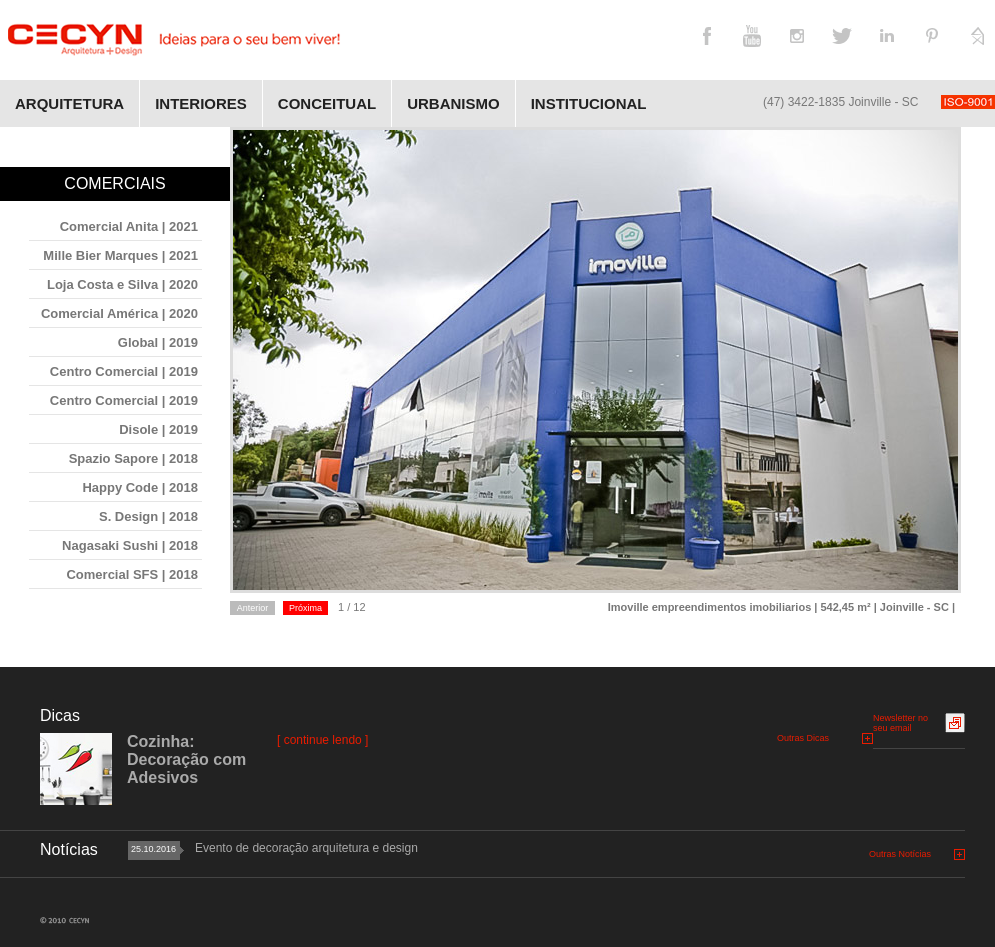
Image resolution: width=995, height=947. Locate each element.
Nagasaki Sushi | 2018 (130, 545)
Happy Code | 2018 (140, 487)
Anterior (253, 608)
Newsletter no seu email (900, 723)
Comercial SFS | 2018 (132, 574)
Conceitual (327, 103)
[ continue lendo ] (322, 740)
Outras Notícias (900, 854)
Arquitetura (69, 103)
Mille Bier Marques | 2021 (120, 255)
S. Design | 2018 (148, 516)
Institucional (589, 103)
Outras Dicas (803, 738)
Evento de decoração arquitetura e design (306, 848)
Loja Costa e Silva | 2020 (122, 284)
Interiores (201, 103)
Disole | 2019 (158, 429)
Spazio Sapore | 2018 (133, 458)
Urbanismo (453, 103)
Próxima (305, 608)
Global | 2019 (158, 342)
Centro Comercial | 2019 (124, 371)
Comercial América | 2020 (119, 313)
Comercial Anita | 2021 (129, 226)
